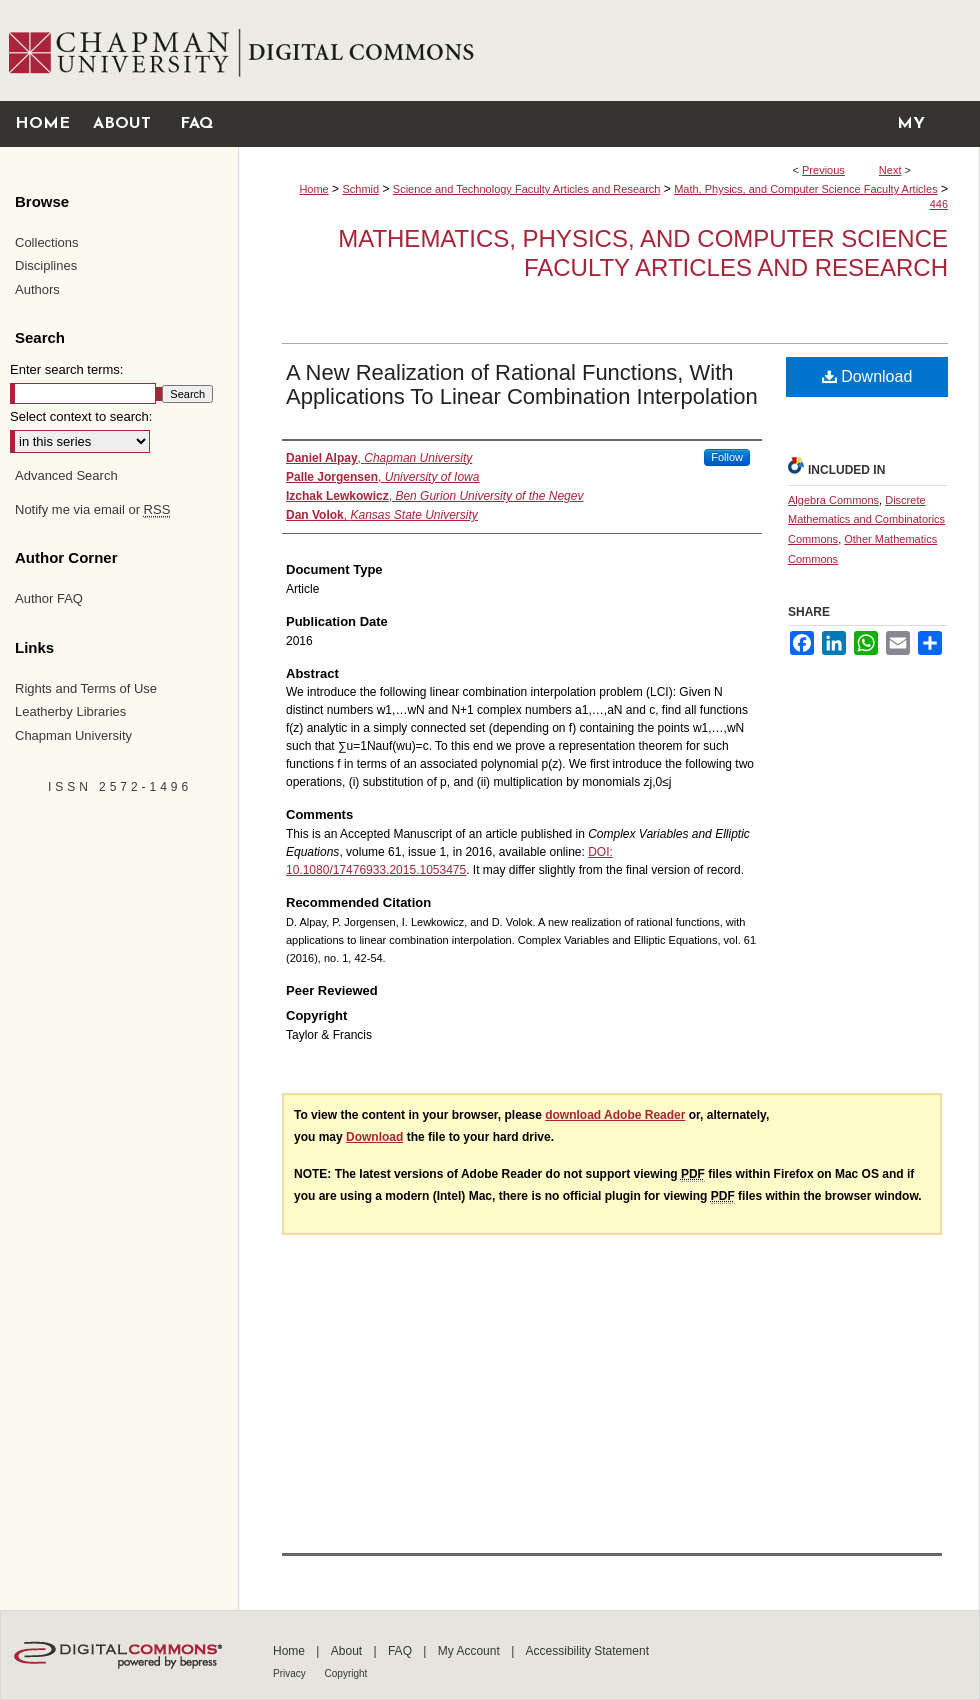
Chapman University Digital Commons (608, 50)
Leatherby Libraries (70, 711)
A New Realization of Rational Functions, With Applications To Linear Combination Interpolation (522, 384)
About (348, 1651)
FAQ (401, 1651)
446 (939, 204)
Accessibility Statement (587, 1651)
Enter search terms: (66, 369)
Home (313, 189)
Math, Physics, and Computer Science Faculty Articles (806, 189)
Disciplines (46, 265)
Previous (823, 170)
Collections (47, 242)
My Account (470, 1651)
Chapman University (73, 735)
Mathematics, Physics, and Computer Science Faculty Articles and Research (643, 253)
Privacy (291, 1673)
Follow (727, 457)
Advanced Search (66, 475)
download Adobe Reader (615, 1115)
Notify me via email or (92, 510)
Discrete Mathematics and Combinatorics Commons (866, 520)
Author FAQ (49, 598)
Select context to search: (81, 416)
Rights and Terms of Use (86, 688)
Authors (37, 289)
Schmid (360, 189)
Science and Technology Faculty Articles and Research (527, 189)
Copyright (346, 1673)
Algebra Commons (833, 500)
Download (867, 376)
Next (890, 170)
